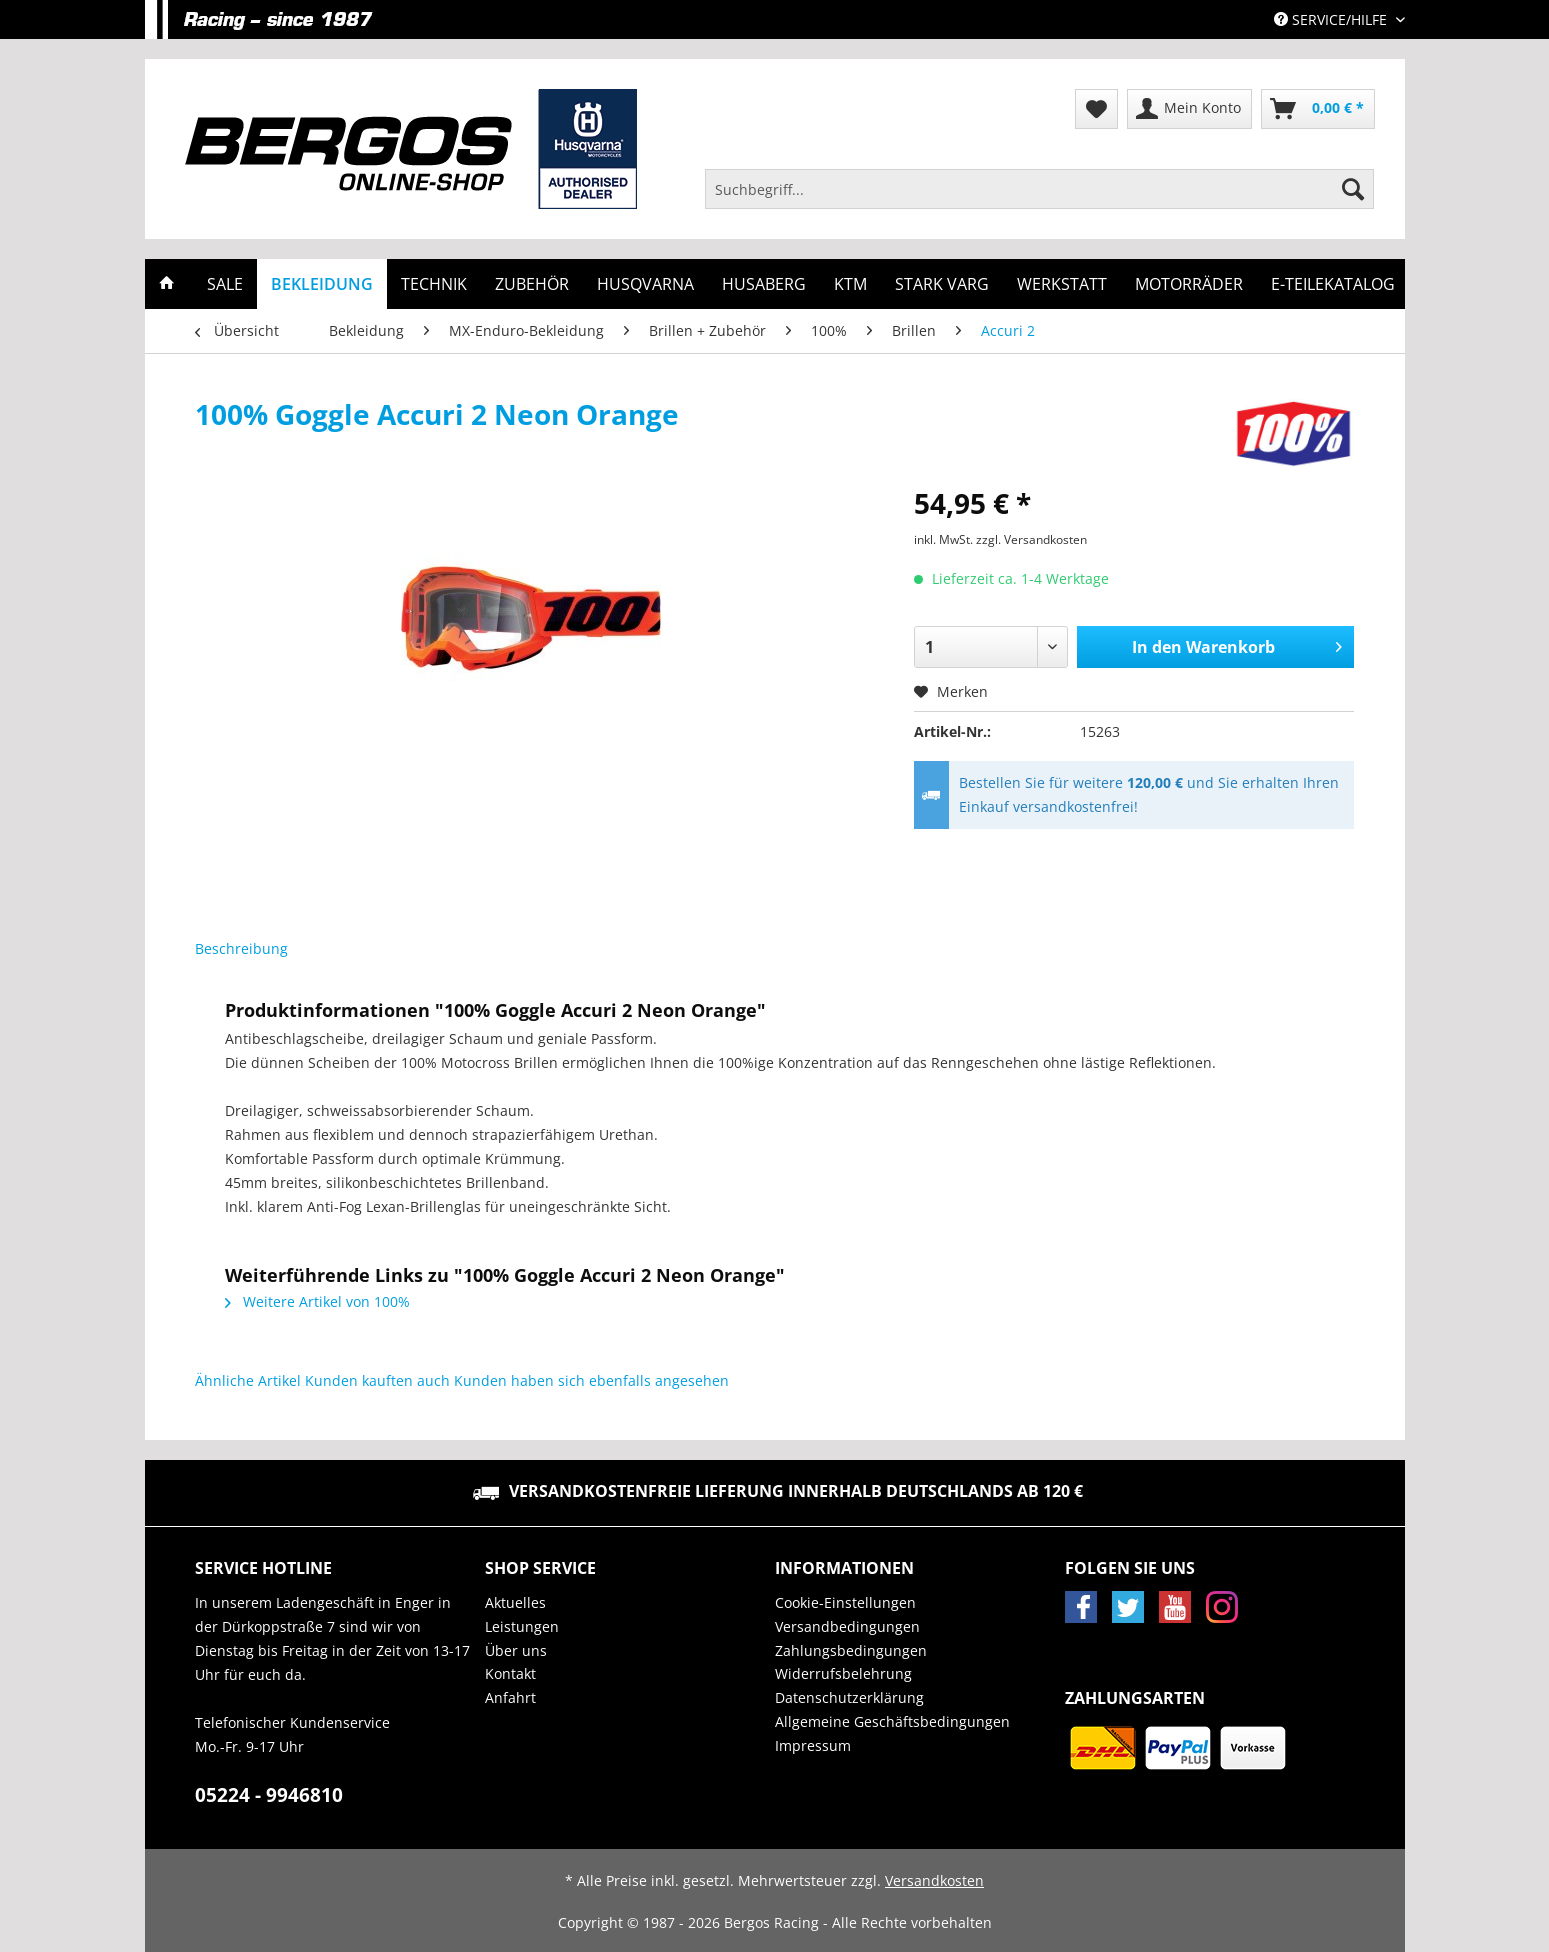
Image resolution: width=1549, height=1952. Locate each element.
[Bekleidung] (322, 284)
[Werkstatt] (1062, 284)
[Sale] (225, 284)
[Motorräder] (1189, 284)
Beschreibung (241, 948)
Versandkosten (934, 1880)
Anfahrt (510, 1697)
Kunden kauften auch (377, 1380)
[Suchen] (1353, 189)
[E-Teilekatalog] (1333, 284)
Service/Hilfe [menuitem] (1332, 19)
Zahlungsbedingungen (851, 1650)
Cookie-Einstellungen (845, 1602)
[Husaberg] (764, 284)
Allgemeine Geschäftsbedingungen (892, 1721)
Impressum (813, 1745)
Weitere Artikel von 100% (317, 1301)
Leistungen (522, 1626)
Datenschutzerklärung (849, 1697)
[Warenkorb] (1318, 109)
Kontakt (510, 1673)
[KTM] (850, 284)
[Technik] (434, 284)
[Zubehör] (532, 284)
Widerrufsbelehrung (843, 1673)
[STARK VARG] (942, 284)
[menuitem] (1040, 198)
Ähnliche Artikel (248, 1380)
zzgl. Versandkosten (1031, 539)
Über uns (516, 1650)
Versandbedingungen (847, 1626)
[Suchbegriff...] (1040, 189)
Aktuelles (515, 1602)
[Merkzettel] (1096, 109)
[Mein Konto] (1189, 109)
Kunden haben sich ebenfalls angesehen (591, 1380)
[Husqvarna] (645, 284)
